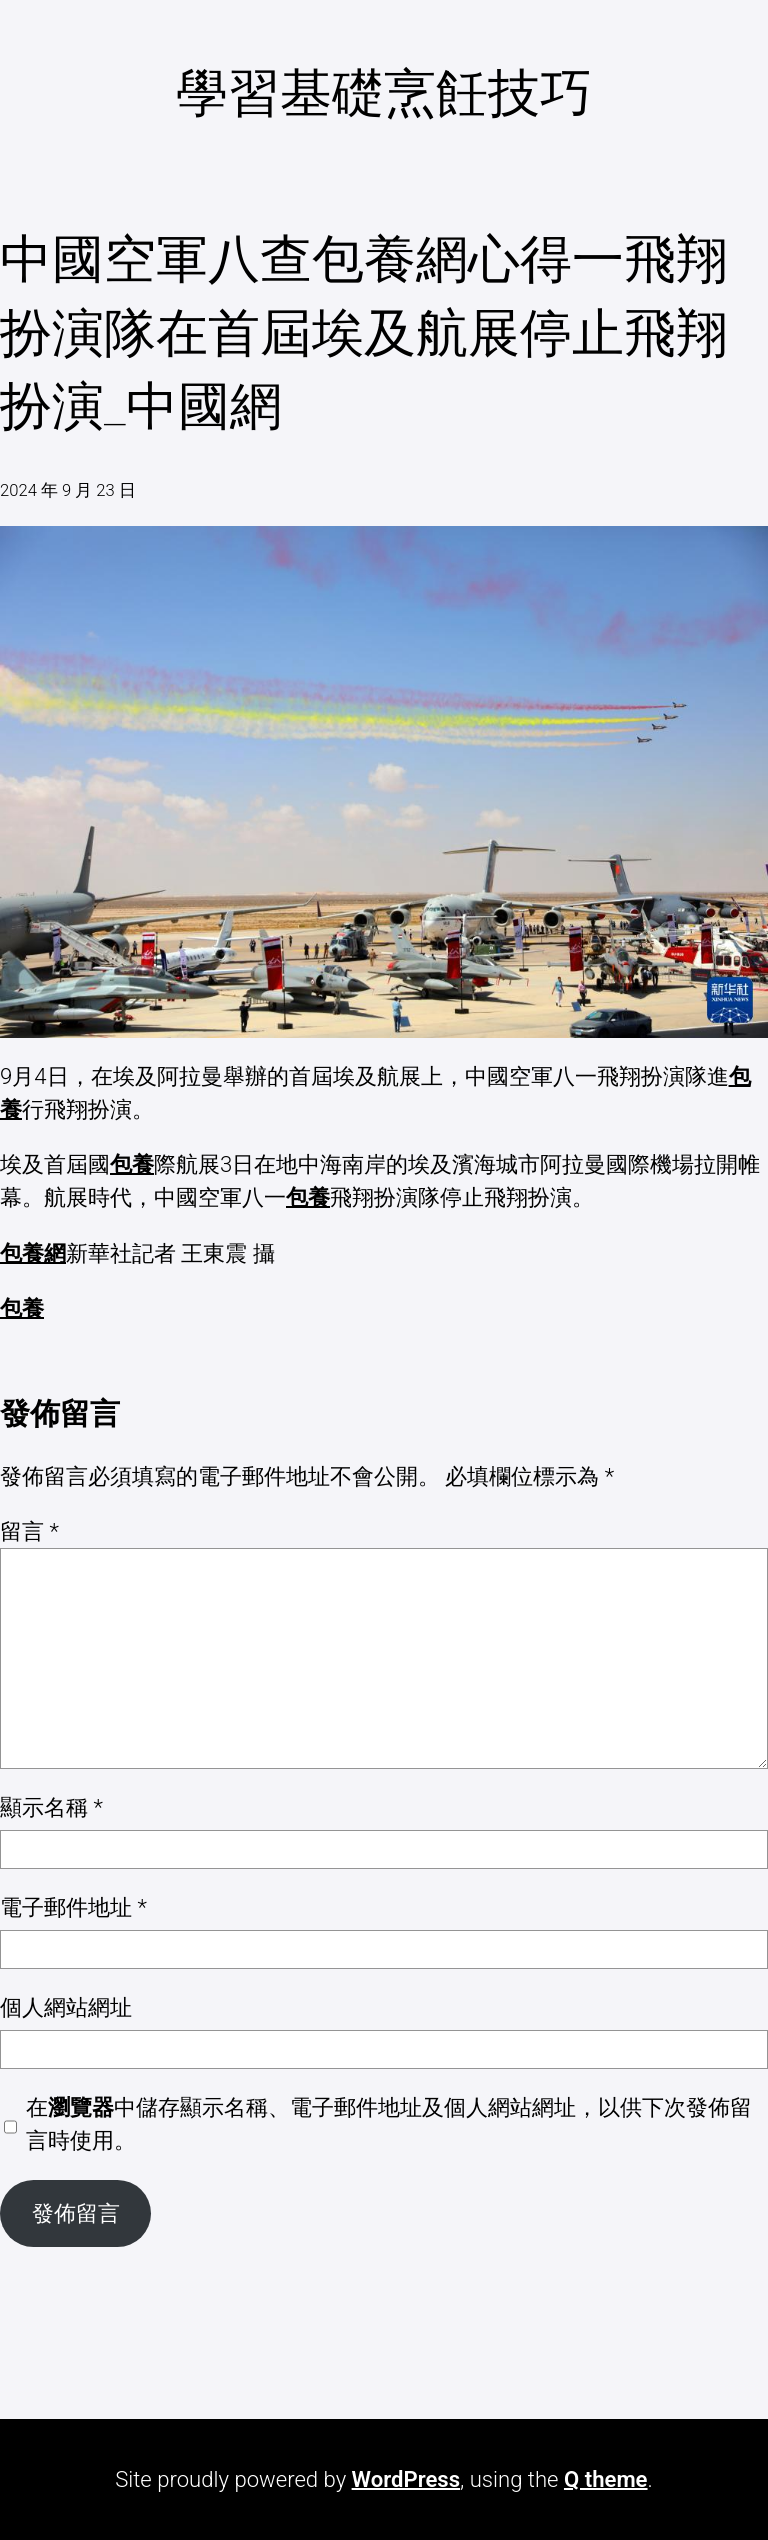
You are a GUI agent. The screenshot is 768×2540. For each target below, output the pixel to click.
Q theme (606, 2479)
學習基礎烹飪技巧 (384, 93)
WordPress (406, 2479)
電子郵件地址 (73, 1907)
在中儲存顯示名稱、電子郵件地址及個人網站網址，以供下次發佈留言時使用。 (389, 2123)
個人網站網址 (66, 2007)
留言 (29, 1531)
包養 (132, 1164)
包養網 (33, 1253)
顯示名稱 (51, 1807)
